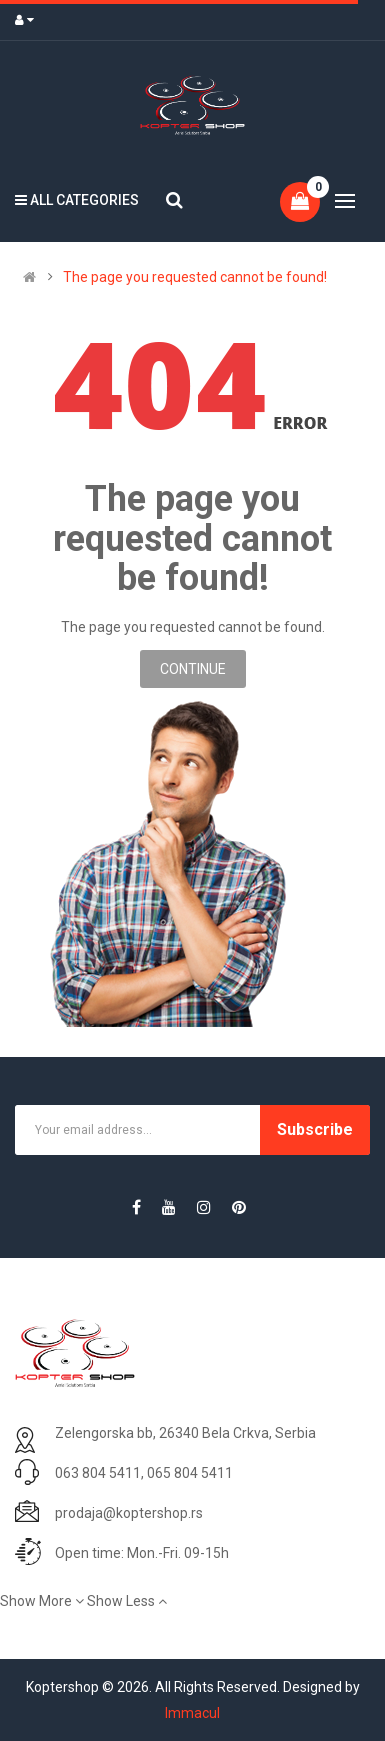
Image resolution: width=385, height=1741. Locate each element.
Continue (193, 669)
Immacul (192, 1713)
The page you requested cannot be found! (195, 277)
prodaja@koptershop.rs (129, 1513)
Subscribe (315, 1129)
